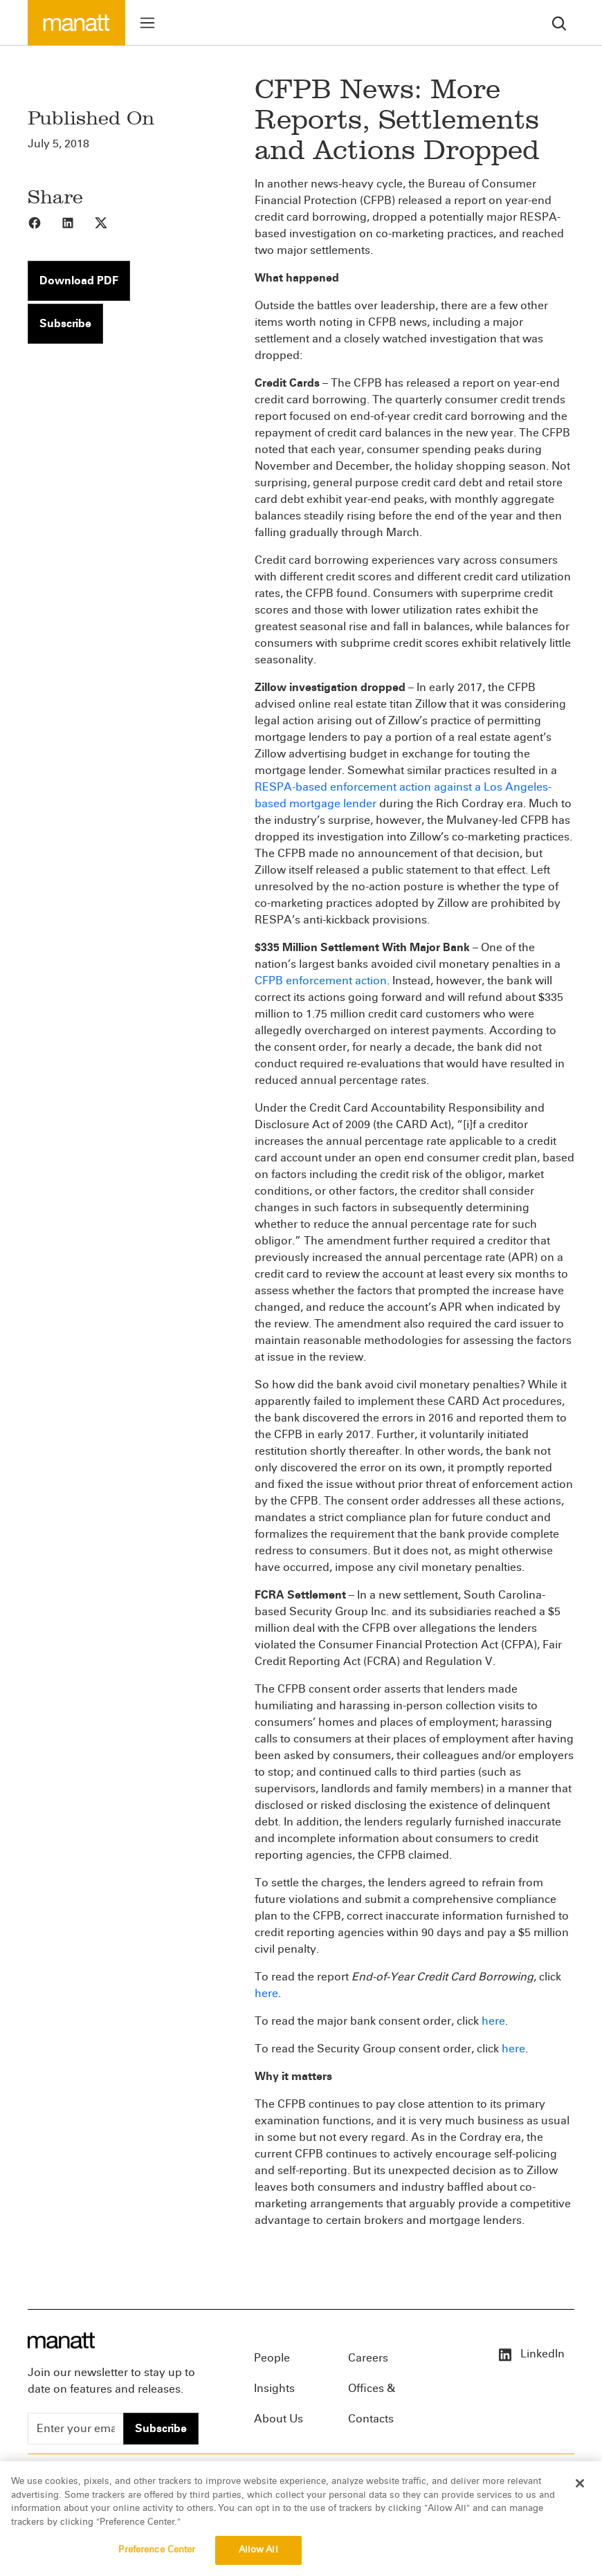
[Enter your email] (76, 2429)
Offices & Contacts (371, 2393)
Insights (274, 2388)
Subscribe (65, 323)
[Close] (580, 2494)
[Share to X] (110, 222)
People (272, 2357)
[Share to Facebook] (44, 222)
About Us (278, 2418)
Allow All (258, 2560)
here (266, 1993)
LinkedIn (531, 2353)
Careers (368, 2357)
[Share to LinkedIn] (77, 222)
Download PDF (78, 280)
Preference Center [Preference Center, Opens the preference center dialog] (156, 2560)
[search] (559, 22)
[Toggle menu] (147, 22)
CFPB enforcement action (321, 980)
